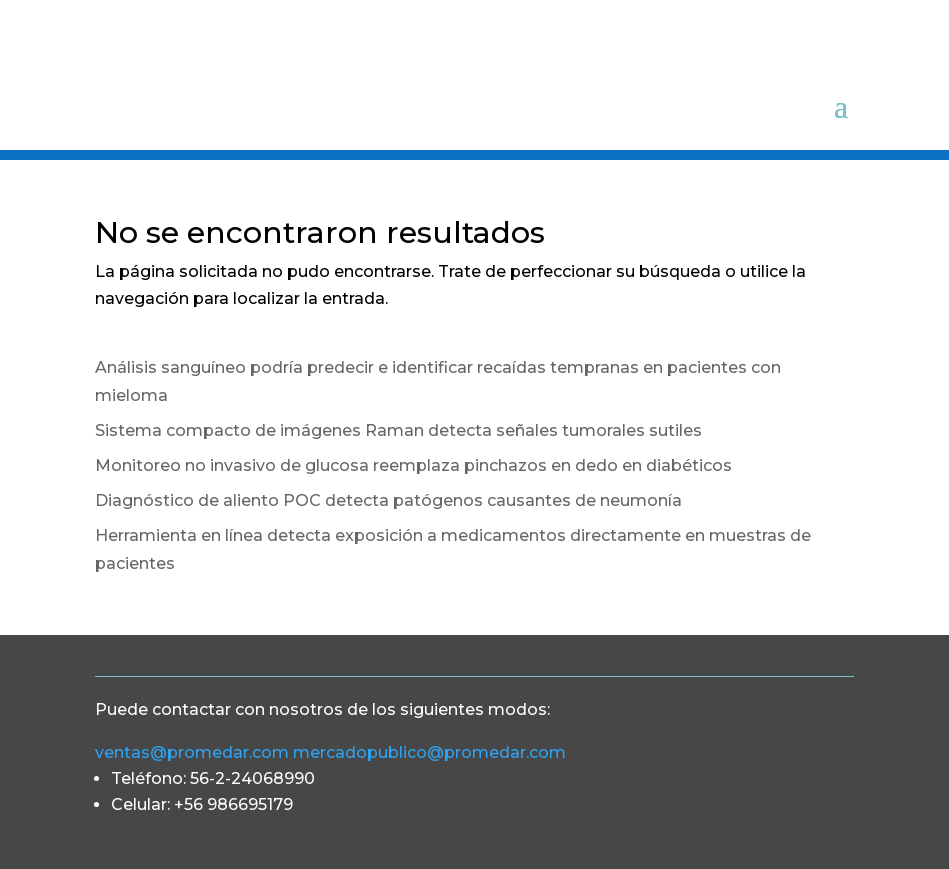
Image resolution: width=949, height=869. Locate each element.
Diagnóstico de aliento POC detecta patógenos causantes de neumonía (388, 500)
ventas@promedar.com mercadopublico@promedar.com (332, 752)
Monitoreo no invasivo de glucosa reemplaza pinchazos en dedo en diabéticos (413, 465)
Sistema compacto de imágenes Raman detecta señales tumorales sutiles (398, 430)
